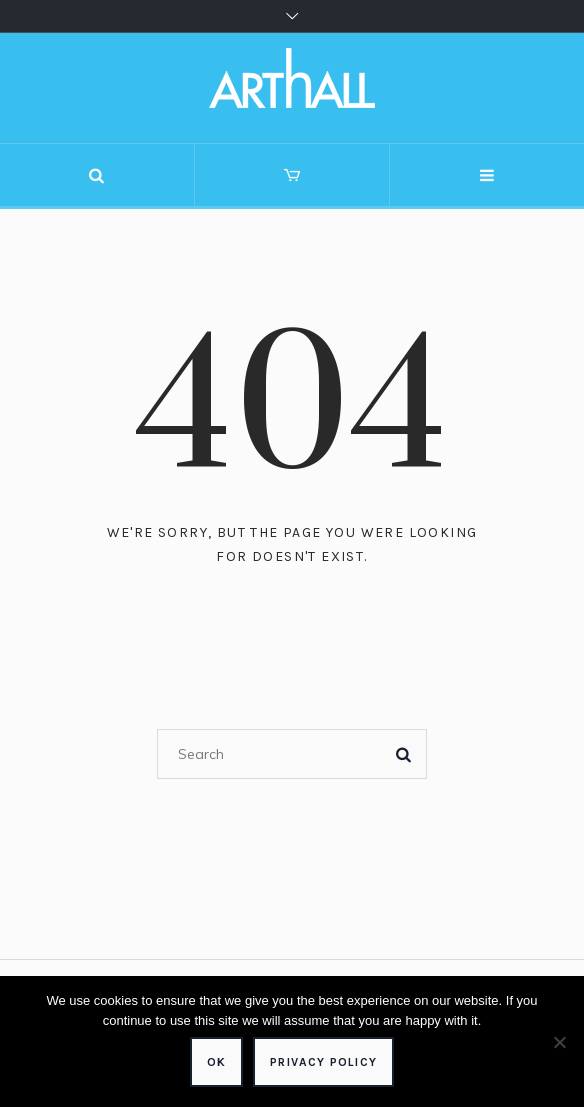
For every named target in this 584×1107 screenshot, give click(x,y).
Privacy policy (323, 1062)
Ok (216, 1062)
